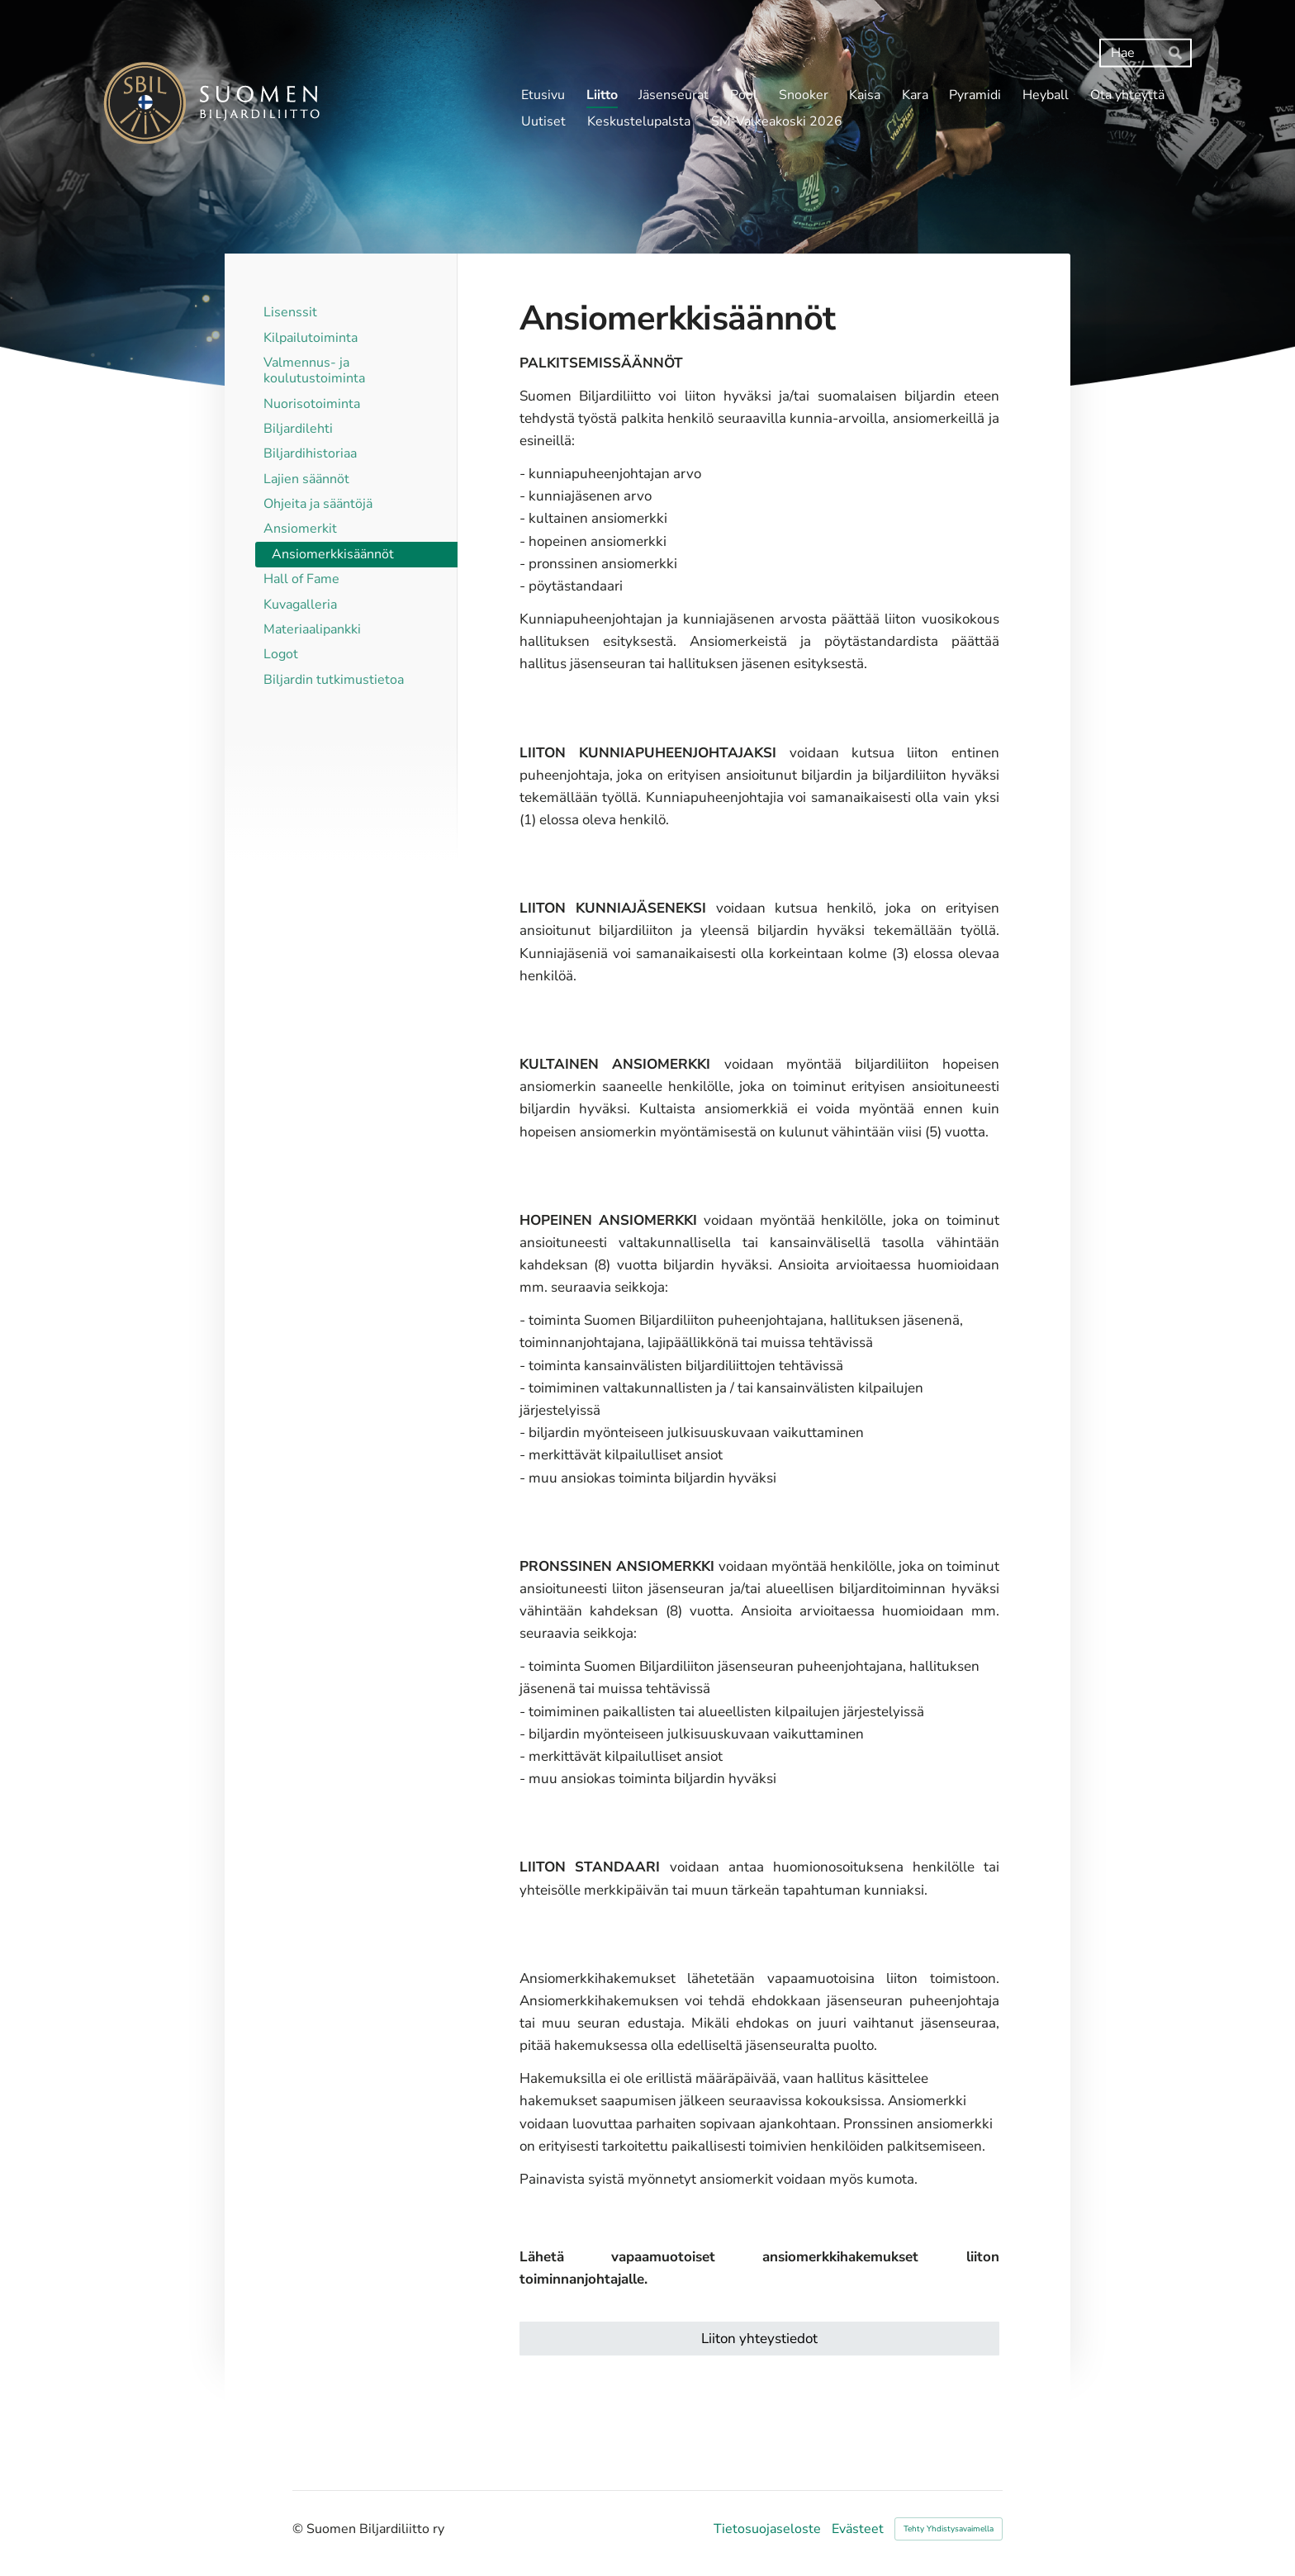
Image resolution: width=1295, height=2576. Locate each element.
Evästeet (858, 2529)
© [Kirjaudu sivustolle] (299, 2529)
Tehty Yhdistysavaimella (949, 2529)
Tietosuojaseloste (767, 2529)
